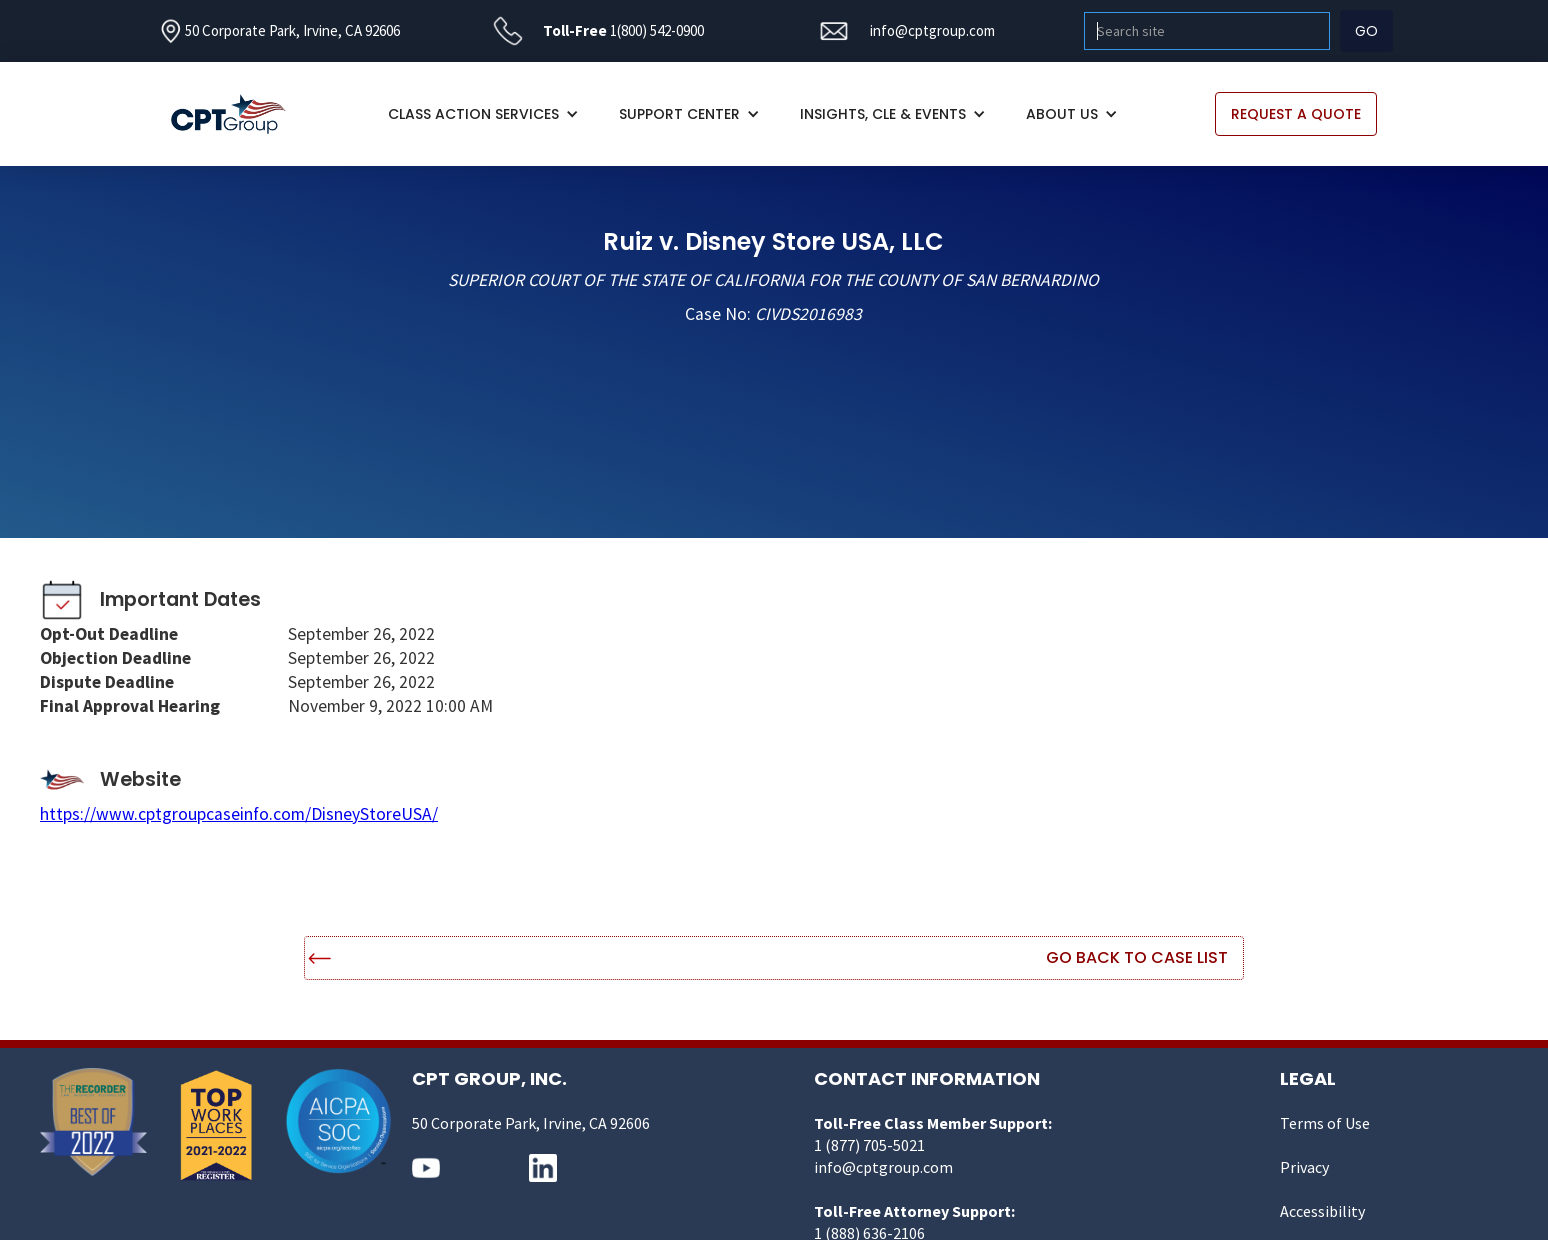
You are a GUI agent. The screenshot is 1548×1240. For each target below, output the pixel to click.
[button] (483, 114)
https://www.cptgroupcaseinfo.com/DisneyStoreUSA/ (239, 814)
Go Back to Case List (1137, 957)
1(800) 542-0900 (657, 30)
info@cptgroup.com (932, 30)
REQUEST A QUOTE (1296, 114)
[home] (238, 114)
